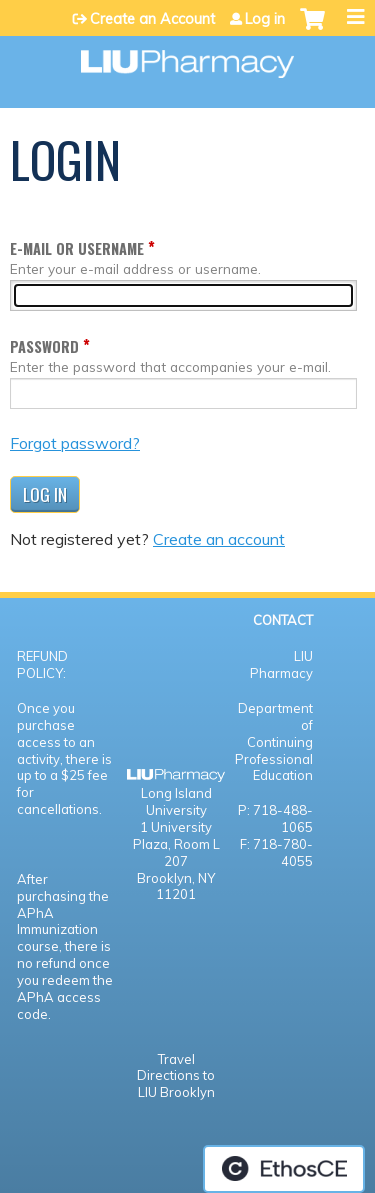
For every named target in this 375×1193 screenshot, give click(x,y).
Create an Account (152, 19)
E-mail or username (77, 248)
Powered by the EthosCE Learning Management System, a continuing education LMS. (284, 1169)
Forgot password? (75, 443)
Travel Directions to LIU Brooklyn (176, 1076)
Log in (265, 19)
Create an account (219, 539)
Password (44, 346)
